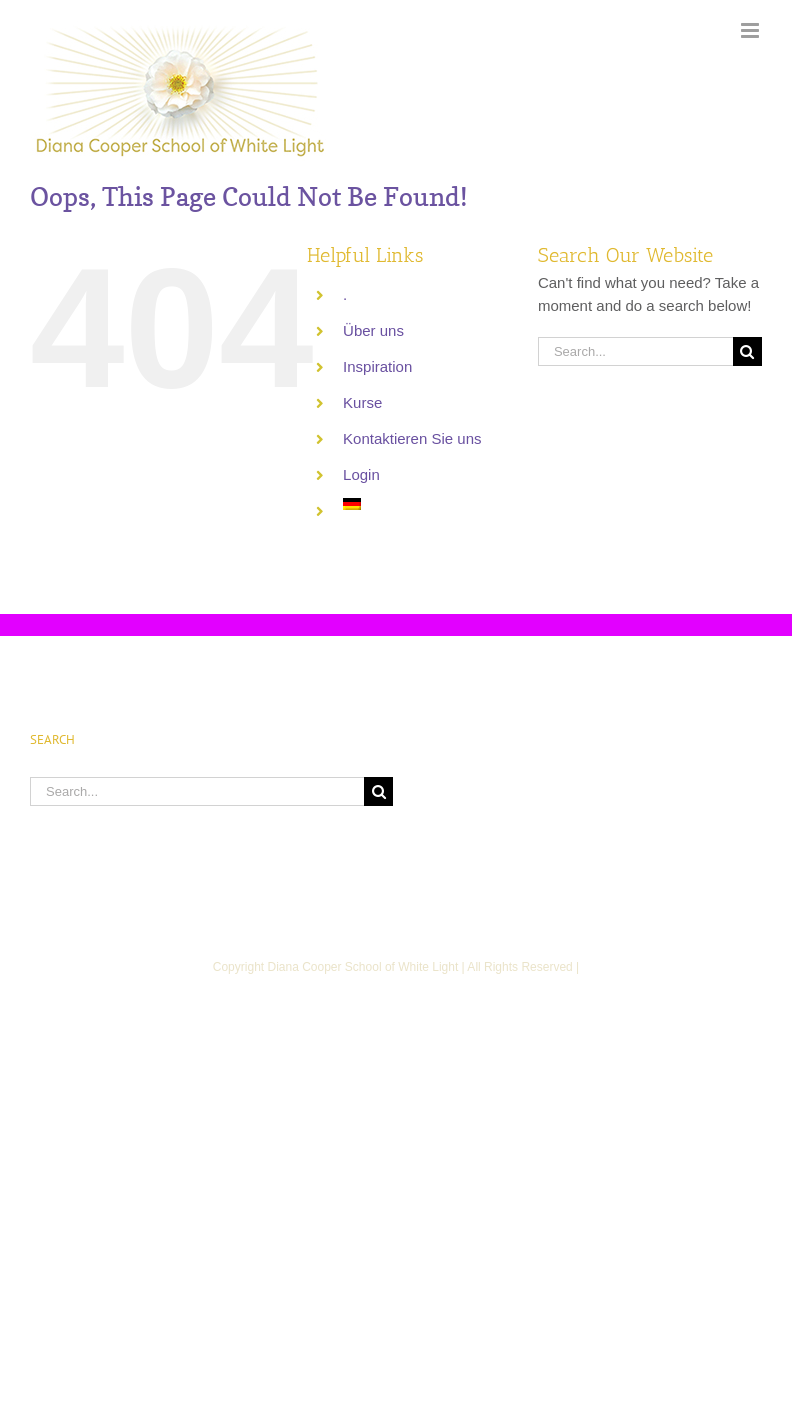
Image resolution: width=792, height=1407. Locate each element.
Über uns (373, 330)
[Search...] (635, 351)
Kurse (362, 402)
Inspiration (377, 366)
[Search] (747, 351)
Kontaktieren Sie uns (412, 438)
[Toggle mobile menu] (751, 30)
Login (361, 474)
